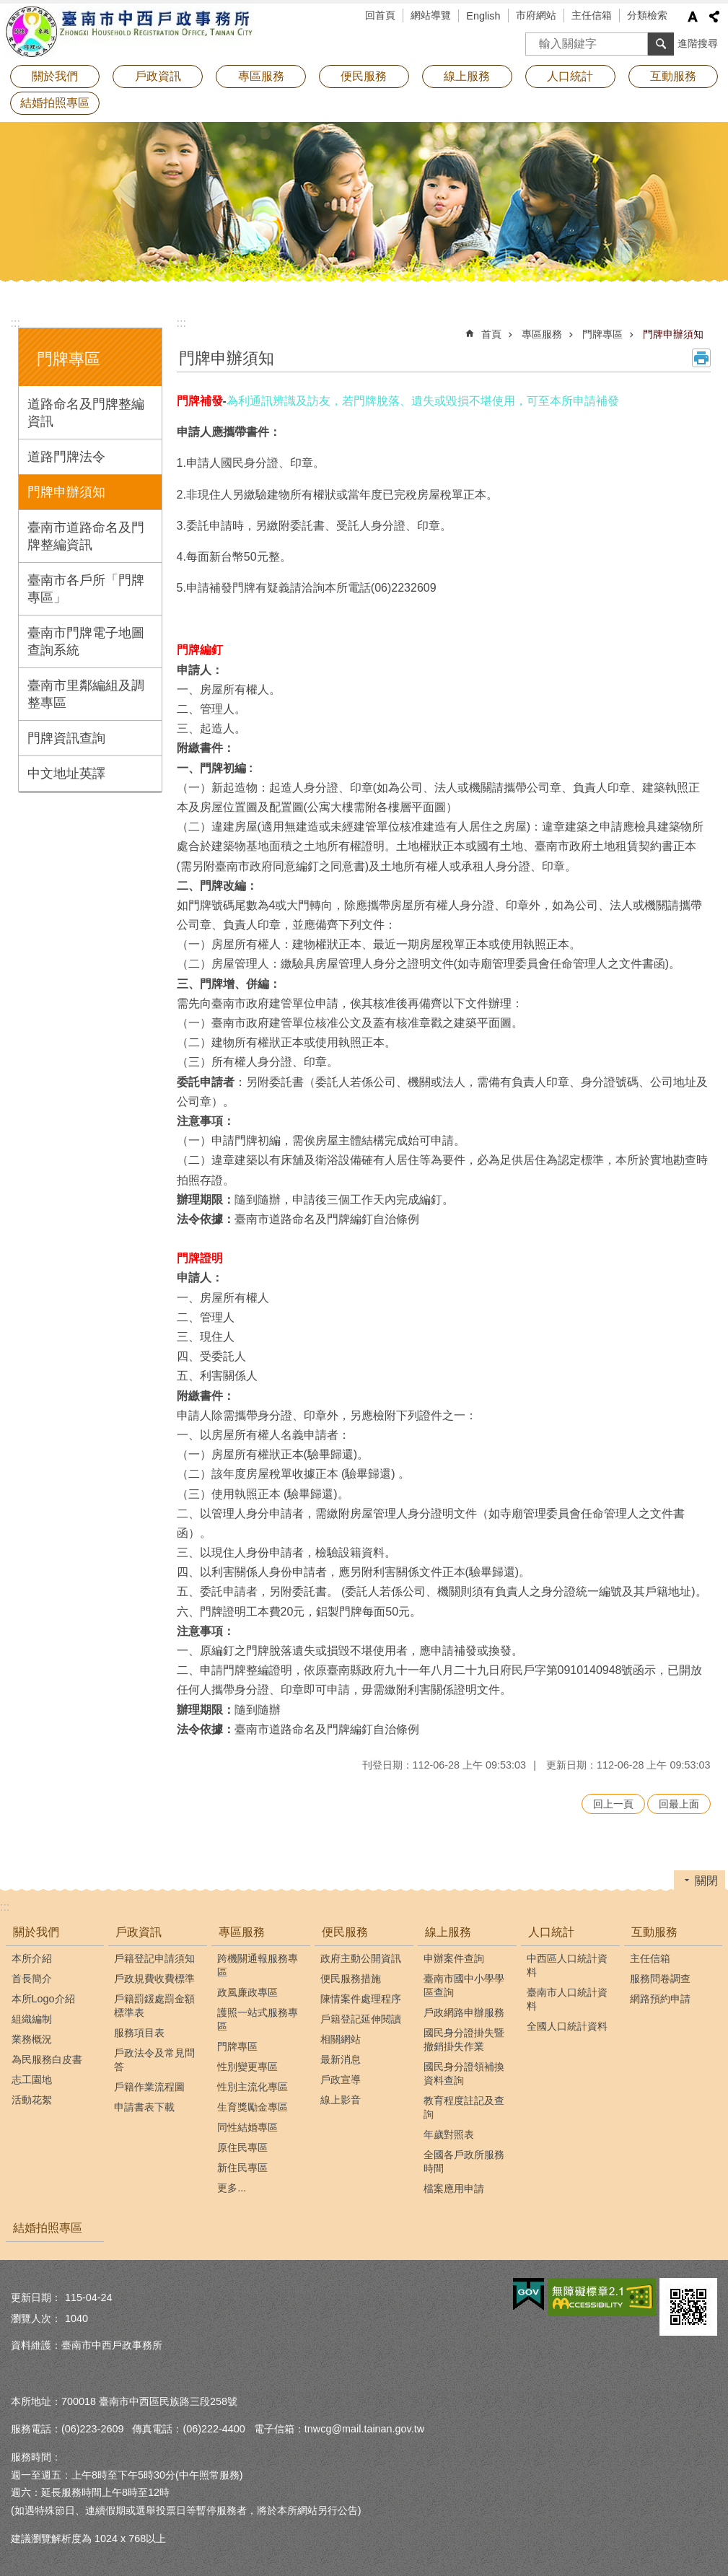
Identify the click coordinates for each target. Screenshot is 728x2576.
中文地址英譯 (66, 773)
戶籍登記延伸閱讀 (360, 2019)
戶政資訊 (138, 1932)
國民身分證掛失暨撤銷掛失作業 (464, 2039)
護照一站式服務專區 (257, 2019)
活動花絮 (32, 2100)
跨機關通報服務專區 (257, 1965)
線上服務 (448, 1932)
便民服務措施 (350, 1978)
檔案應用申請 (454, 2188)
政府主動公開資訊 (360, 1958)
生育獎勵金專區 (252, 2107)
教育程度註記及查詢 (464, 2107)
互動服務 (654, 1932)
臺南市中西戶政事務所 (130, 32)
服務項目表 (139, 2032)
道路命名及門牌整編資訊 (85, 413)
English (483, 16)
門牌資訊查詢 (66, 738)
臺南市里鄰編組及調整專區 (85, 694)
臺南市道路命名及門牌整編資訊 (85, 536)
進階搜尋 (697, 43)
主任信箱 (591, 15)
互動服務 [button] (673, 76)
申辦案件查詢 (454, 1958)
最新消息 (340, 2059)
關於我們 (36, 1932)
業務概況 (32, 2039)
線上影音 (340, 2100)
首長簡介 (32, 1978)
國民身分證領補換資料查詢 (464, 2073)
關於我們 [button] (55, 76)
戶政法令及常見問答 (154, 2059)
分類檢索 (647, 15)
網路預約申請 (660, 1999)
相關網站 (340, 2039)
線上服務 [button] (467, 76)
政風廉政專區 (247, 1992)
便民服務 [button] (364, 76)
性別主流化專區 (252, 2087)
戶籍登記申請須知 (154, 1958)
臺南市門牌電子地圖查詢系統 (85, 641)
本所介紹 (32, 1958)
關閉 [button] (706, 1881)
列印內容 (701, 358)
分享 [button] (714, 16)
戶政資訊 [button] (158, 76)
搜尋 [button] (661, 44)
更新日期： (36, 2297)
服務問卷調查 (660, 1978)
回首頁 (380, 15)
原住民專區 (242, 2147)
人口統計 (551, 1932)
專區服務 (542, 334)
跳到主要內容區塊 (7, 7)
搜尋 (536, 39)
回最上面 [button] (679, 1804)
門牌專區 (68, 359)
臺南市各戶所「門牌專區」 (85, 589)
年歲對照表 (449, 2134)
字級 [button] (692, 16)
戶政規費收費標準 (154, 1978)
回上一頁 (613, 1804)
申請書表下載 (144, 2107)
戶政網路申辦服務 (464, 2012)
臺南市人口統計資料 (567, 1999)
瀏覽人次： (36, 2318)
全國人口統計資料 (567, 2026)
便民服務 (345, 1932)
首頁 (491, 334)
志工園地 (32, 2079)
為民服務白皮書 (47, 2059)
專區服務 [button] (261, 76)
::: (15, 323)
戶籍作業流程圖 (149, 2087)
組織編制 (32, 2019)
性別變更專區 (247, 2066)
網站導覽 (431, 15)
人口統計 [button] (570, 76)
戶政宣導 (340, 2079)
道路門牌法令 (66, 457)
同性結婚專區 (247, 2127)
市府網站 (536, 15)
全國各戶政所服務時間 (464, 2161)
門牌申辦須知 (66, 492)
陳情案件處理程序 (360, 1999)
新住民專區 (242, 2167)
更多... (231, 2188)
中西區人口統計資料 (567, 1965)
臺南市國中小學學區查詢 (464, 1985)
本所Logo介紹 (43, 1999)
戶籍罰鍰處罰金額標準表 (154, 2005)
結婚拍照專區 (54, 103)
